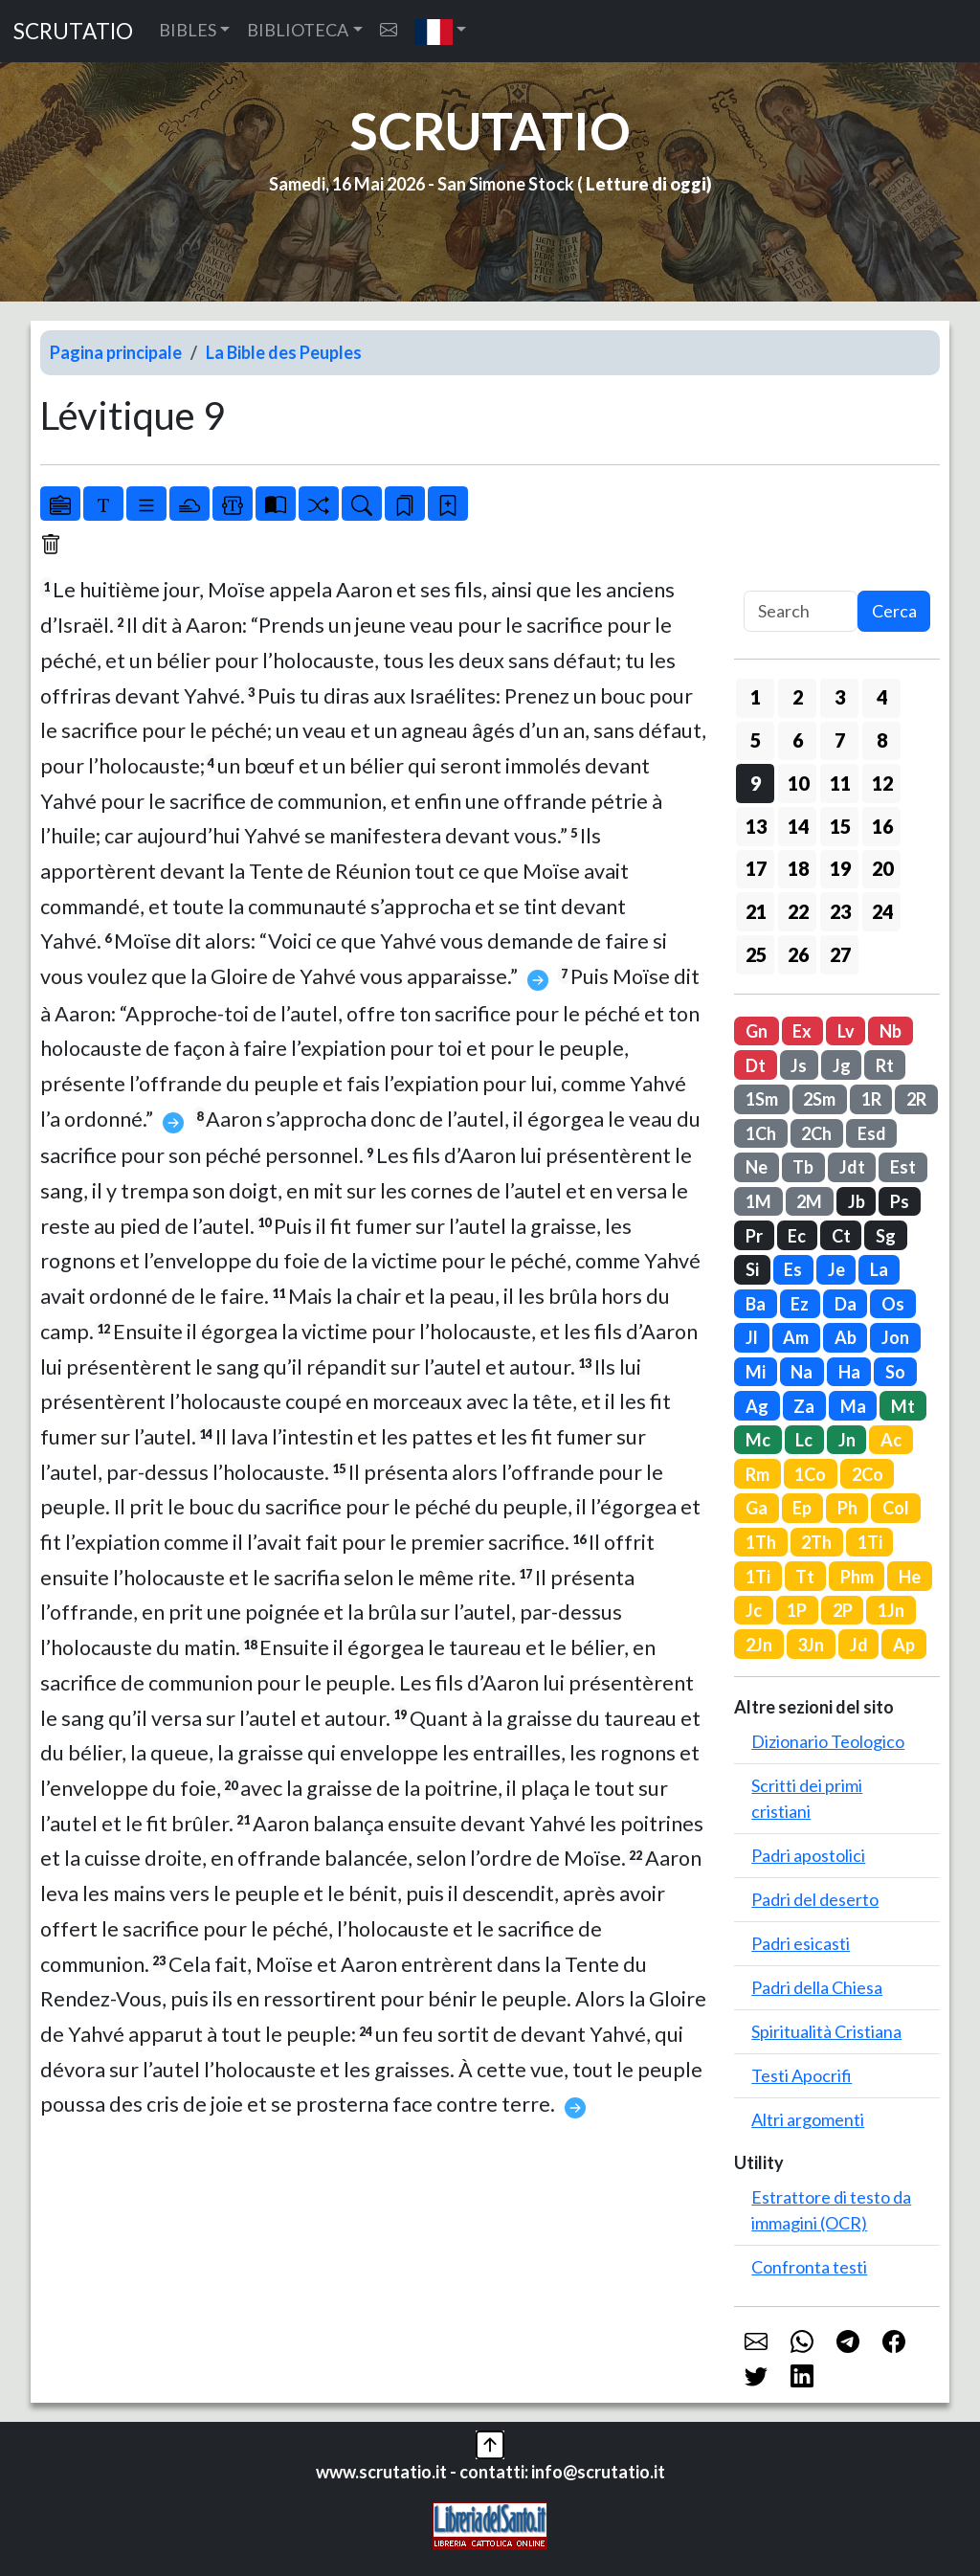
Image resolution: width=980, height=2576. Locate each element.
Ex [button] (802, 1031)
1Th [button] (761, 1542)
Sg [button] (886, 1235)
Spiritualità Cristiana (826, 2031)
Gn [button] (757, 1031)
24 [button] (882, 911)
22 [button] (798, 911)
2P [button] (843, 1610)
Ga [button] (757, 1507)
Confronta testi (809, 2266)
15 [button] (840, 826)
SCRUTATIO (73, 31)
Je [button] (836, 1269)
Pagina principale (116, 352)
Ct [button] (841, 1235)
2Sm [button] (819, 1098)
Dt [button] (756, 1065)
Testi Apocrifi (801, 2075)
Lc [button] (804, 1439)
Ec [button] (797, 1235)
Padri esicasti (800, 1943)
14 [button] (798, 826)
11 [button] (840, 783)
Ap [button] (904, 1644)
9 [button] (755, 783)
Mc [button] (758, 1439)
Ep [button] (802, 1507)
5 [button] (755, 739)
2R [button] (916, 1098)
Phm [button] (857, 1576)
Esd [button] (872, 1133)
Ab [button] (846, 1337)
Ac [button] (891, 1439)
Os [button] (892, 1303)
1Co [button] (810, 1474)
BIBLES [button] (187, 29)
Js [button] (799, 1065)
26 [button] (798, 954)
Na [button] (802, 1371)
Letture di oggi (646, 183)
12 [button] (882, 783)
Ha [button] (849, 1371)
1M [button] (758, 1201)
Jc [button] (754, 1610)
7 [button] (840, 739)
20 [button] (882, 868)
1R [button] (871, 1098)
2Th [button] (816, 1542)
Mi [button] (756, 1371)
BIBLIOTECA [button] (297, 29)
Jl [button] (752, 1337)
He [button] (910, 1576)
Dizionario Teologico (827, 1741)
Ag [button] (757, 1406)
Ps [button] (899, 1201)
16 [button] (882, 826)
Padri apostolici (808, 1855)
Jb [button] (856, 1201)
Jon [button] (895, 1337)
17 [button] (756, 868)
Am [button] (796, 1337)
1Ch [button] (761, 1133)
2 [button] (797, 696)
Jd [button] (859, 1644)
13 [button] (756, 826)
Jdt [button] (852, 1166)
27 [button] (840, 954)
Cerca (894, 610)
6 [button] (797, 739)
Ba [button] (756, 1303)
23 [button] (840, 911)
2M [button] (809, 1201)
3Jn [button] (810, 1644)
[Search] (801, 611)
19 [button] (840, 868)
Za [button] (803, 1406)
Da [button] (846, 1303)
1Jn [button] (891, 1610)
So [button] (895, 1371)
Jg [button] (842, 1065)
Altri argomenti (807, 2119)
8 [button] (882, 739)
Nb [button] (891, 1031)
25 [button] (756, 954)
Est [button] (903, 1166)
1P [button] (797, 1610)
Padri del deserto (815, 1899)
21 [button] (756, 911)
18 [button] (798, 868)
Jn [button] (847, 1439)
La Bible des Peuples (284, 352)
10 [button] (798, 783)
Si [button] (752, 1269)
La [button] (879, 1269)
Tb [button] (802, 1166)
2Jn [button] (759, 1644)
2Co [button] (867, 1474)
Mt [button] (903, 1406)
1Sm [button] (762, 1098)
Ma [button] (853, 1406)
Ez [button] (800, 1303)
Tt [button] (804, 1576)
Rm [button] (757, 1474)
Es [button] (793, 1269)
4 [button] (882, 696)
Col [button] (895, 1507)
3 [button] (840, 696)
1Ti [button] (870, 1542)
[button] (441, 31)
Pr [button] (754, 1235)
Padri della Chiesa (816, 1987)
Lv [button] (846, 1031)
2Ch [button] (816, 1133)
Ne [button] (757, 1166)
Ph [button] (847, 1507)
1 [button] (755, 696)
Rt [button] (885, 1065)
